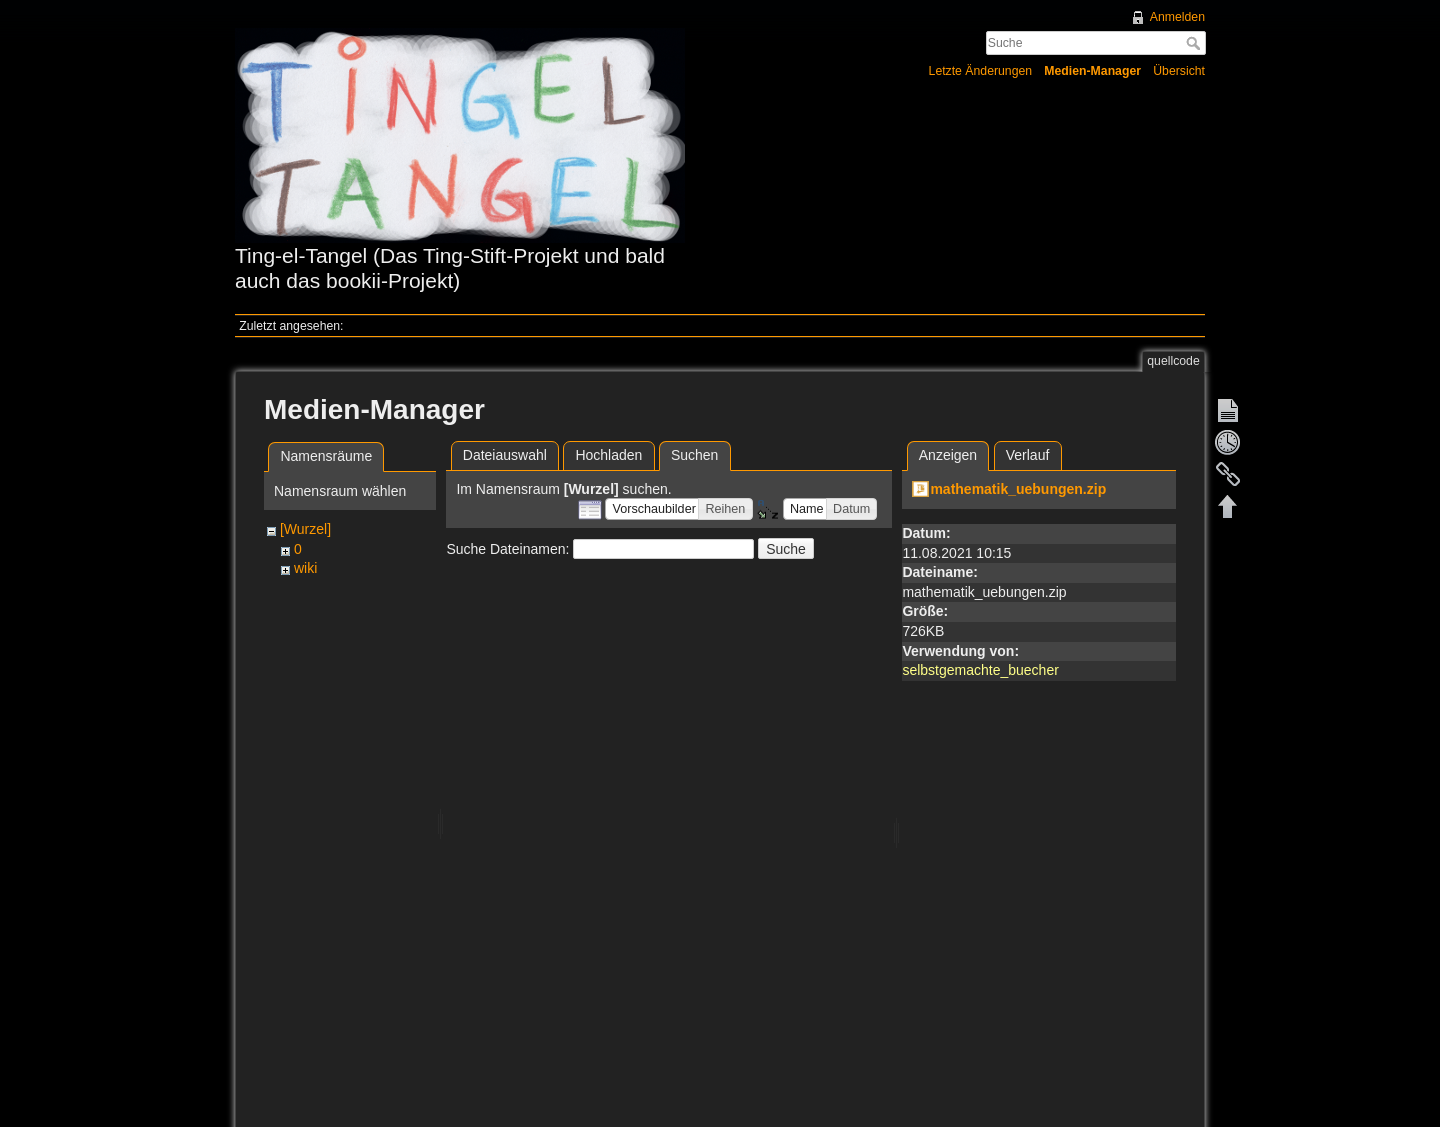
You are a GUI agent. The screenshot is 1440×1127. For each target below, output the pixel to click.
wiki (305, 568)
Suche (1195, 43)
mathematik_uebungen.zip (1018, 489)
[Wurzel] (305, 529)
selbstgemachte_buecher (980, 670)
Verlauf (1028, 455)
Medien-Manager (1092, 71)
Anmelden (1177, 17)
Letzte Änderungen (981, 71)
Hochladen (608, 455)
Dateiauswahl (505, 455)
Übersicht (1179, 71)
